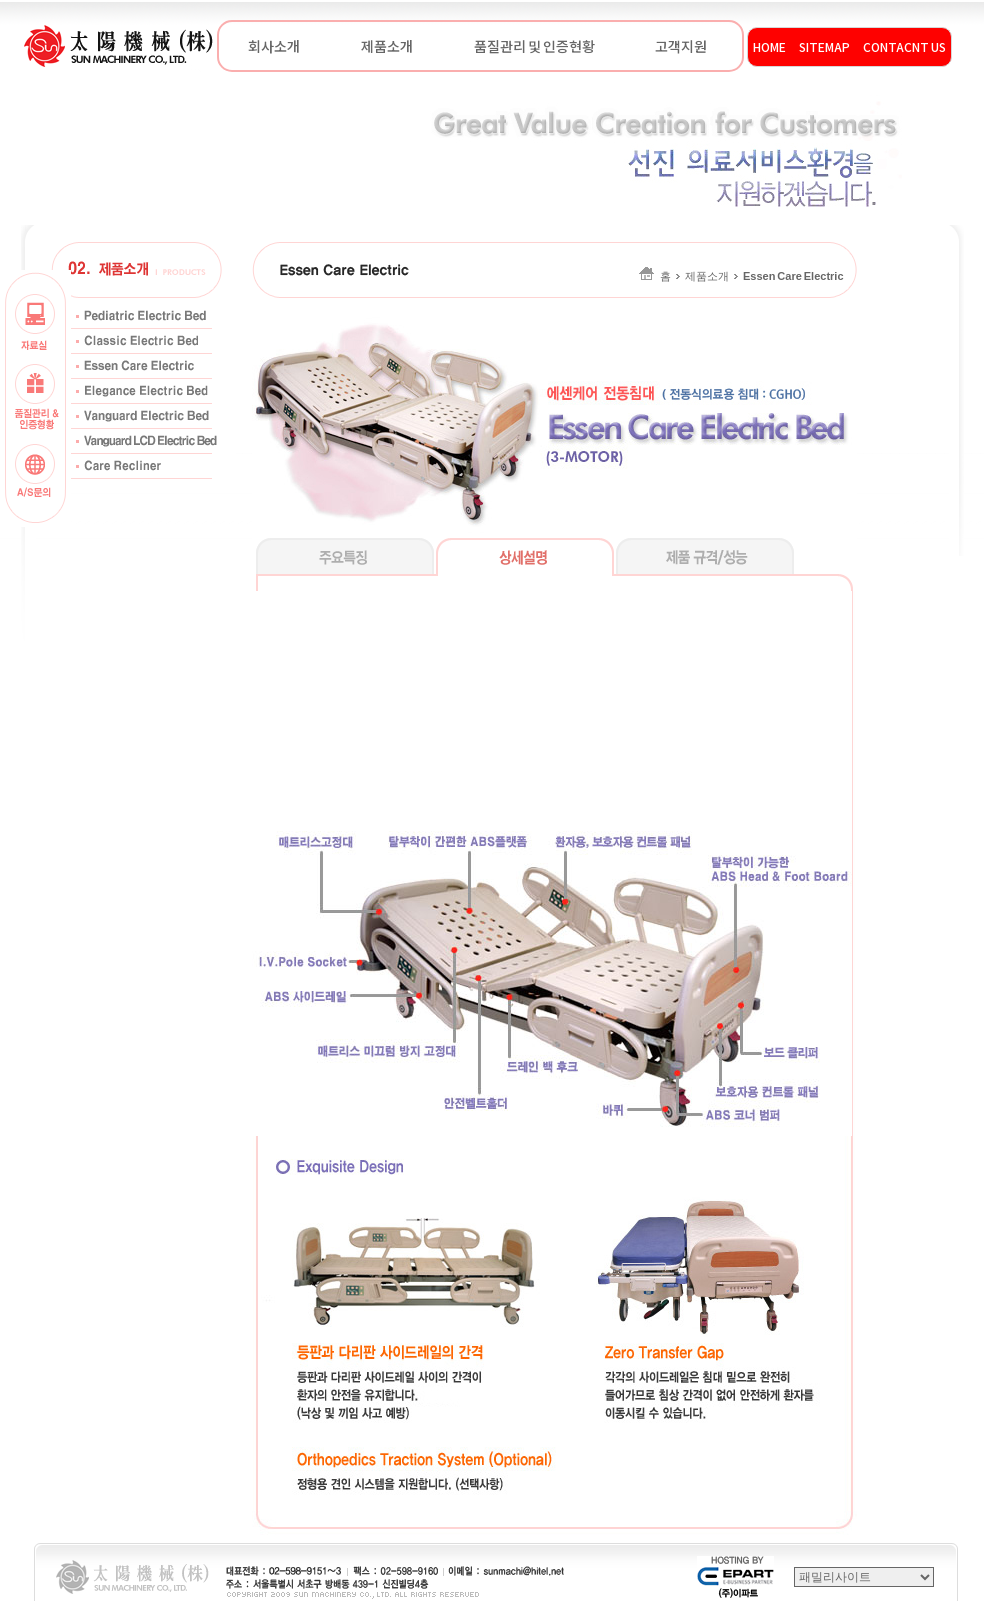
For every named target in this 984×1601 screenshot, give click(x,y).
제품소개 (387, 46)
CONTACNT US (904, 46)
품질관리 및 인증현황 (534, 46)
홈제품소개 (741, 276)
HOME (769, 46)
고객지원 (681, 46)
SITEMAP (824, 46)
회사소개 (274, 46)
